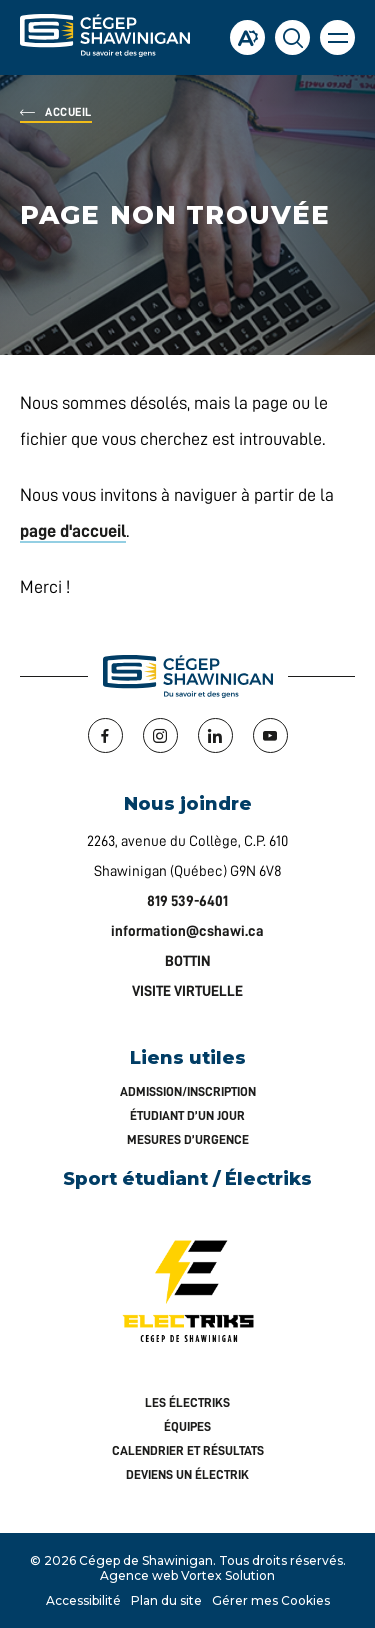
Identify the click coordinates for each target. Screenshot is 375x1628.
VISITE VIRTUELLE (187, 991)
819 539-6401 (187, 901)
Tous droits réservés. (282, 1560)
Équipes (187, 1426)
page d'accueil (73, 531)
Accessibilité (83, 1600)
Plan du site (166, 1600)
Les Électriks (187, 1402)
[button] (337, 37)
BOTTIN (188, 961)
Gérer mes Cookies (271, 1600)
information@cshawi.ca (187, 931)
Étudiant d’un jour (187, 1115)
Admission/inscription (188, 1091)
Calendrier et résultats (188, 1450)
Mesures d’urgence (188, 1139)
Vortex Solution (228, 1575)
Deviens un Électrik (187, 1474)
